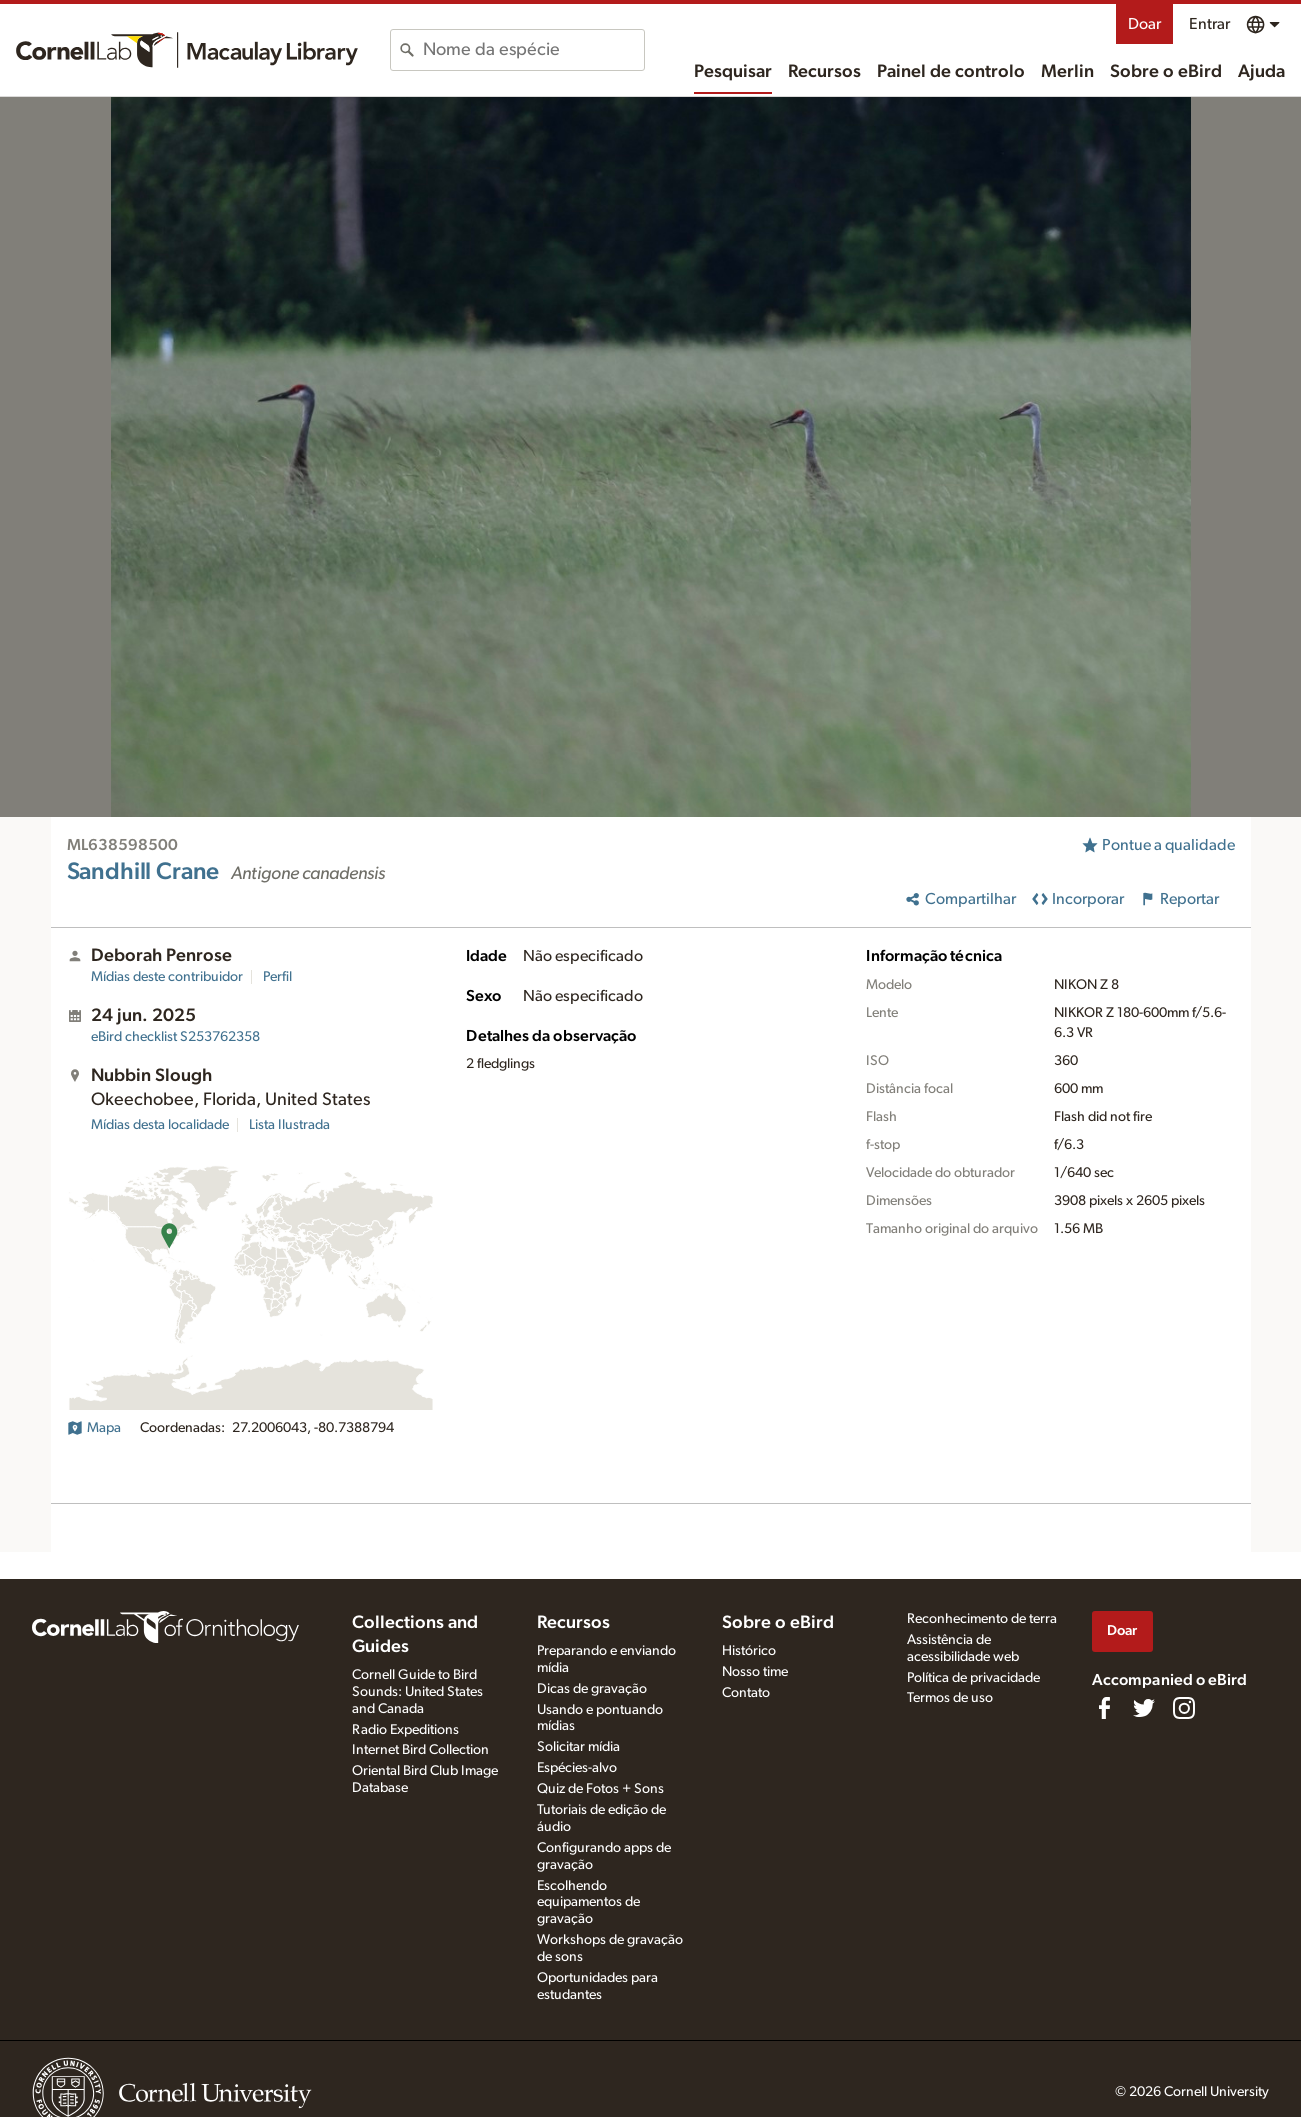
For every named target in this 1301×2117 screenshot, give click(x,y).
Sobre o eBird (1166, 72)
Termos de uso (950, 1698)
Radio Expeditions (405, 1730)
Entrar (1209, 24)
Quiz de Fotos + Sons (600, 1789)
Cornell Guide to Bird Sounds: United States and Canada (417, 1692)
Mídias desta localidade (160, 1125)
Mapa (94, 1428)
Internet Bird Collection (420, 1750)
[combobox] (533, 50)
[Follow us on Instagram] (1184, 1708)
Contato (746, 1693)
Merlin (1067, 72)
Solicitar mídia (578, 1747)
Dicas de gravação (592, 1689)
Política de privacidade (973, 1678)
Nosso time (755, 1672)
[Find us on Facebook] (1104, 1708)
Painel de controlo (951, 72)
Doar (1144, 24)
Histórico (749, 1651)
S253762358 (175, 1037)
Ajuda (1261, 72)
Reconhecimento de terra (982, 1619)
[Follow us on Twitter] (1144, 1708)
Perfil (277, 977)
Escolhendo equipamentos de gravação (588, 1903)
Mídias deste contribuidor (167, 977)
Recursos (824, 72)
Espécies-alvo (577, 1768)
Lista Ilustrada (289, 1125)
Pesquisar (733, 72)
